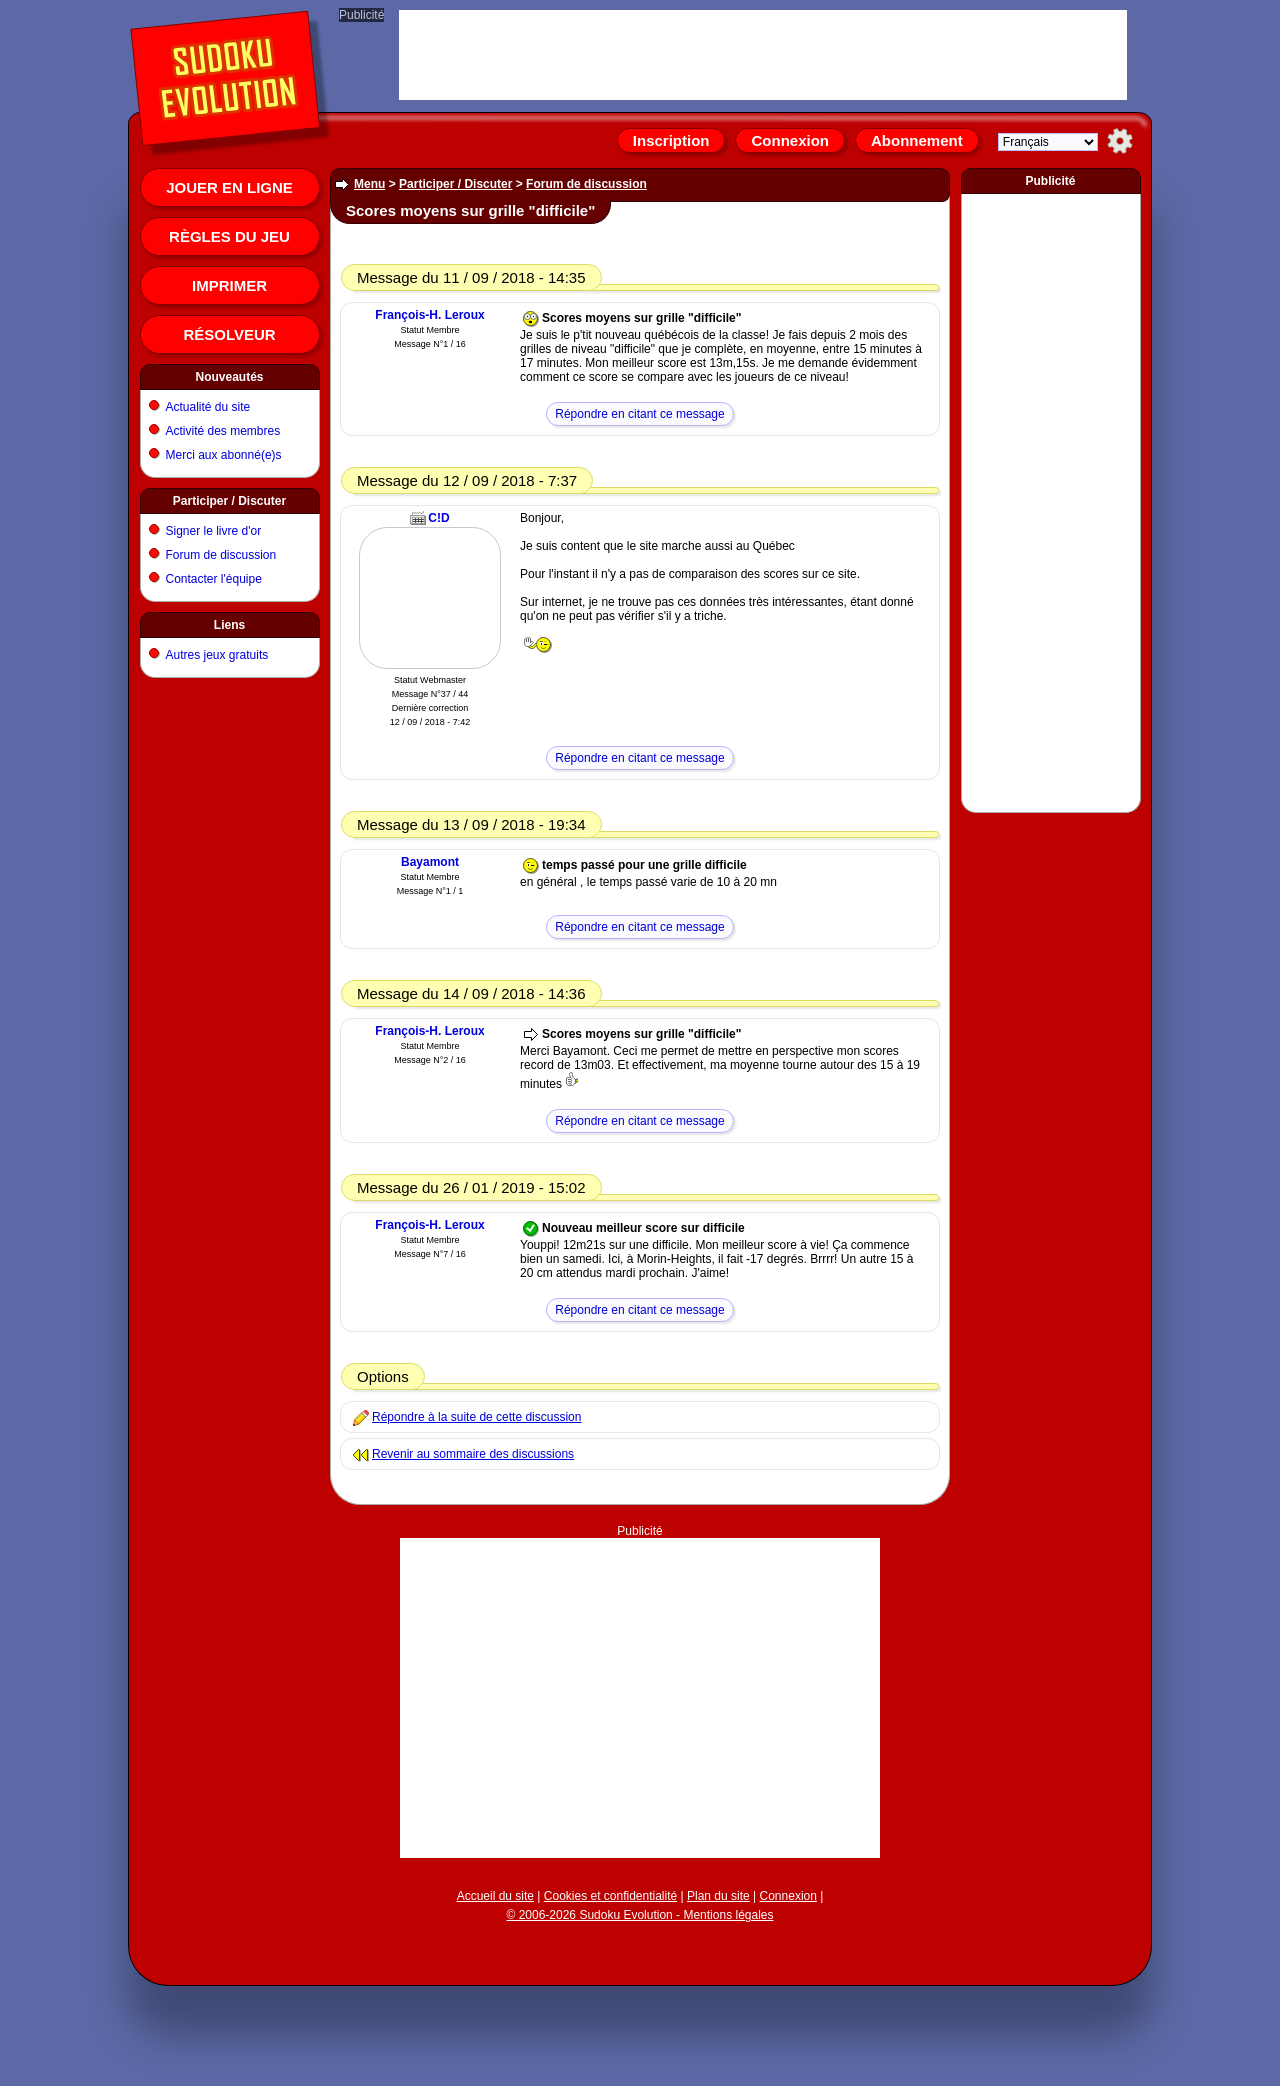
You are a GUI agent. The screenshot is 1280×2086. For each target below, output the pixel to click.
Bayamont (430, 862)
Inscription (671, 140)
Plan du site (718, 1896)
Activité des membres (223, 431)
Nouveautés (229, 377)
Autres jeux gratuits (217, 655)
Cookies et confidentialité (610, 1896)
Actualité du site (208, 407)
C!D (438, 518)
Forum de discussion (221, 555)
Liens (229, 625)
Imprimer (229, 285)
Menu (369, 184)
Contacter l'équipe (214, 579)
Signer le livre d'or (214, 531)
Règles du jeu (229, 236)
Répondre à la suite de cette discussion (476, 1417)
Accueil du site (495, 1896)
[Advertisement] (640, 1698)
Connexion (790, 140)
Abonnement (917, 140)
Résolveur (229, 334)
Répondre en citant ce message (639, 414)
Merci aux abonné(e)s (224, 455)
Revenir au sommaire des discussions (473, 1454)
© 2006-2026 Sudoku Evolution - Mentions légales (639, 1915)
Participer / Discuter (229, 501)
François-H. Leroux (429, 315)
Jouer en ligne (229, 187)
